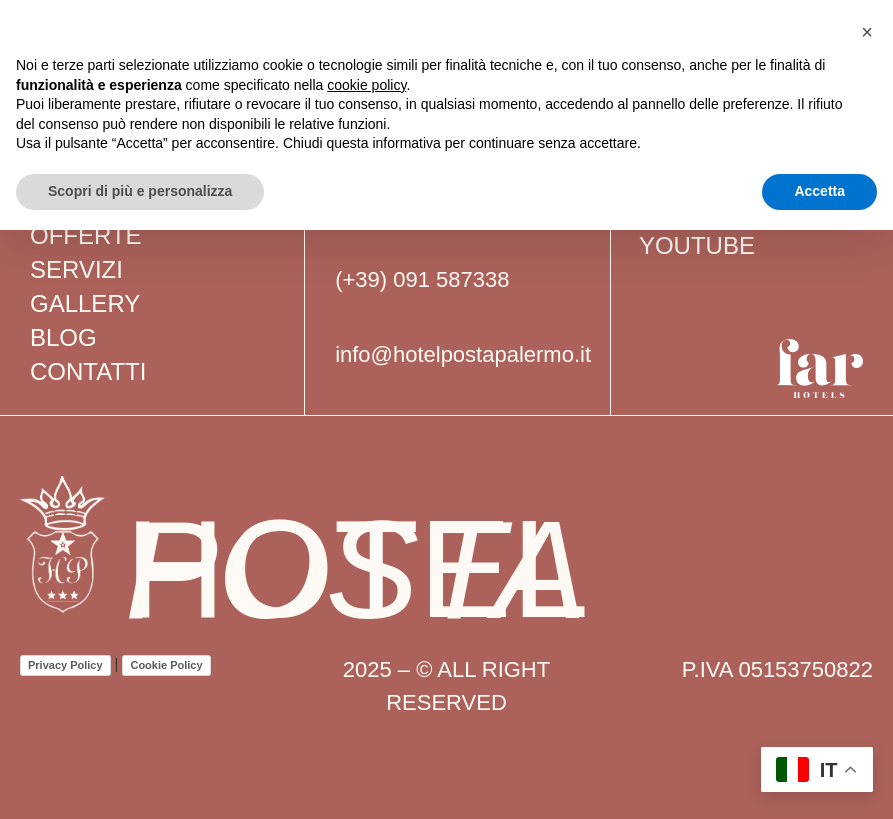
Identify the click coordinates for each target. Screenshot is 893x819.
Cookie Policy (166, 665)
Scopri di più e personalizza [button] (140, 191)
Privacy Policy (65, 665)
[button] (867, 32)
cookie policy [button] (366, 85)
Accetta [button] (819, 191)
